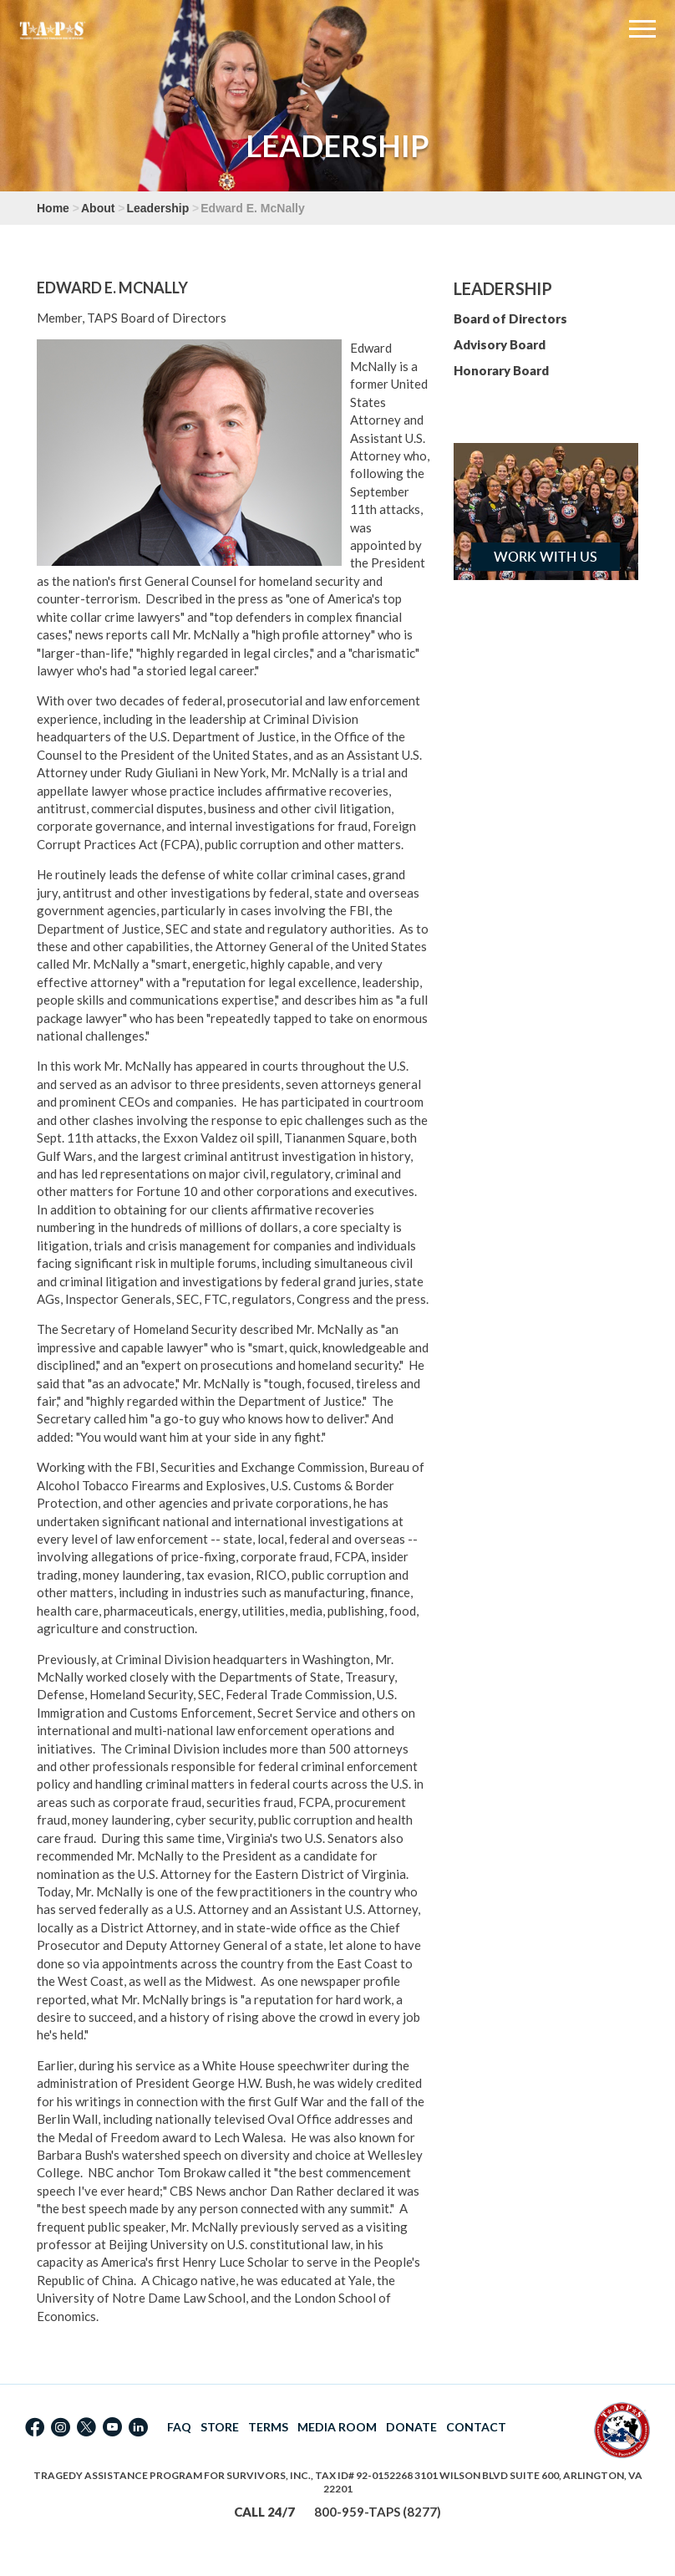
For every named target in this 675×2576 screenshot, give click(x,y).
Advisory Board (500, 344)
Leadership (158, 208)
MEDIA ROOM (337, 2427)
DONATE (411, 2427)
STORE (219, 2427)
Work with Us (545, 556)
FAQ (179, 2427)
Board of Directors (510, 318)
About (97, 208)
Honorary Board (501, 370)
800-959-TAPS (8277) (377, 2511)
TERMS (268, 2427)
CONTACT (476, 2427)
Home (53, 208)
